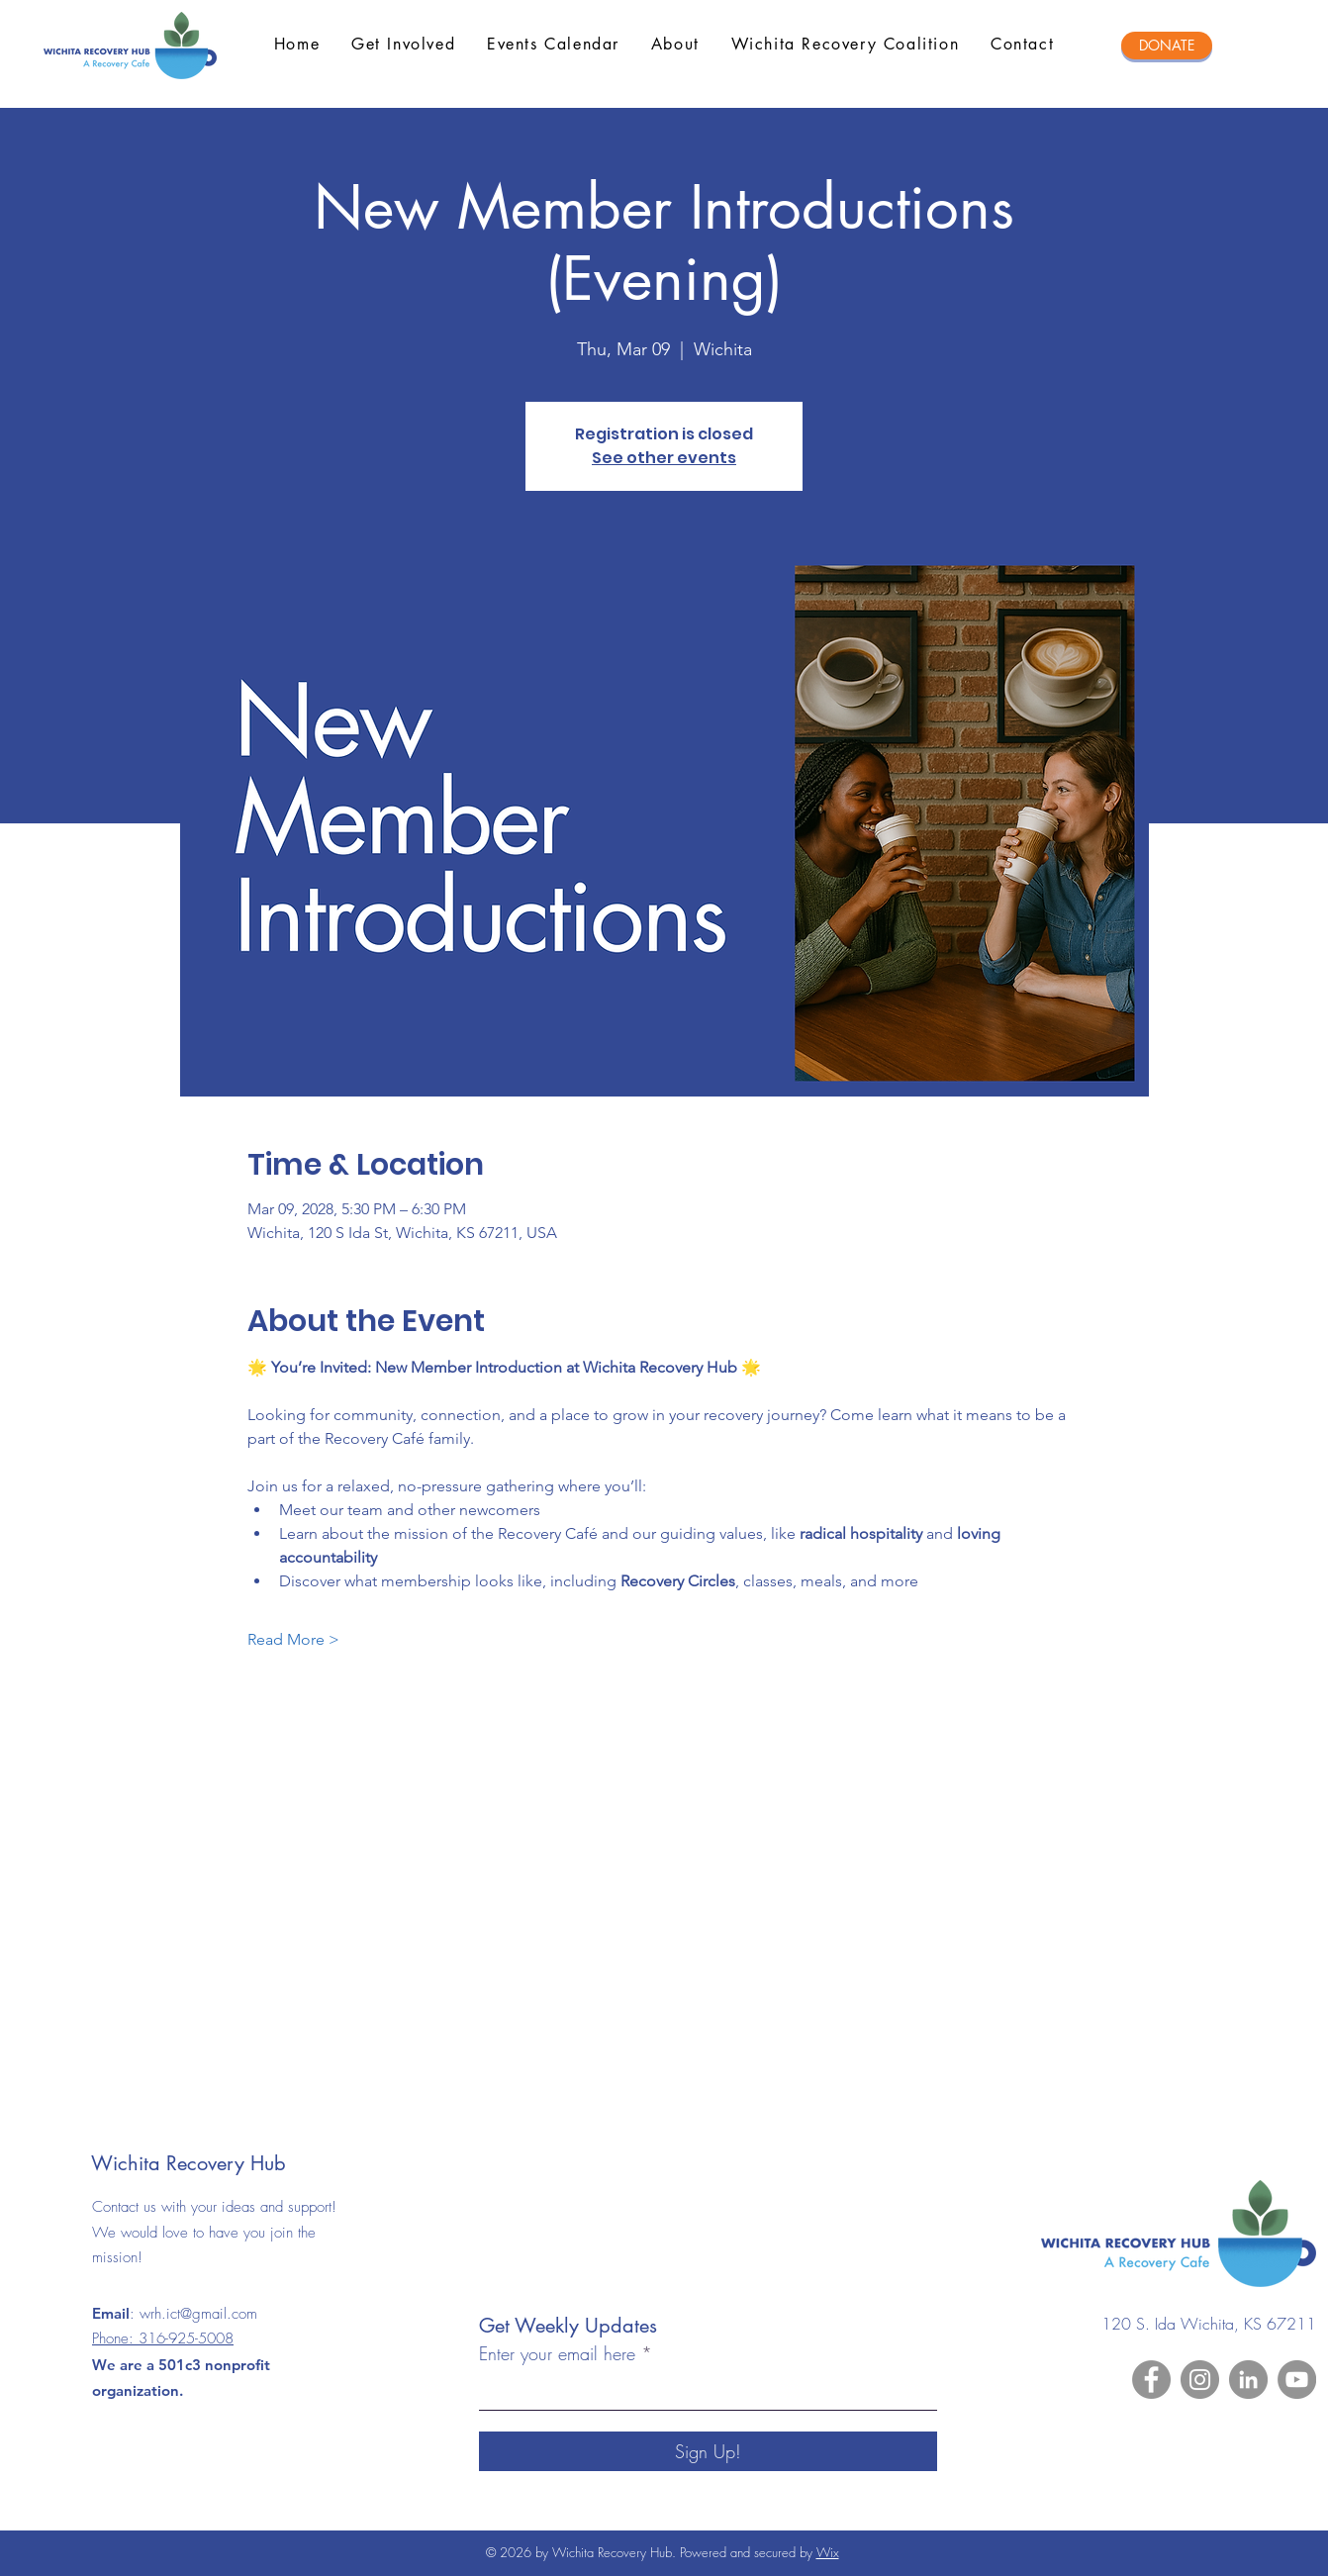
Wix (827, 2552)
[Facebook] (1151, 2379)
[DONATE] (1166, 45)
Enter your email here (557, 2353)
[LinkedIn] (1248, 2379)
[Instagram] (1200, 2379)
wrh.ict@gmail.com (198, 2314)
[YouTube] (1297, 2379)
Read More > (293, 1639)
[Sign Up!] (708, 2451)
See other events (664, 457)
